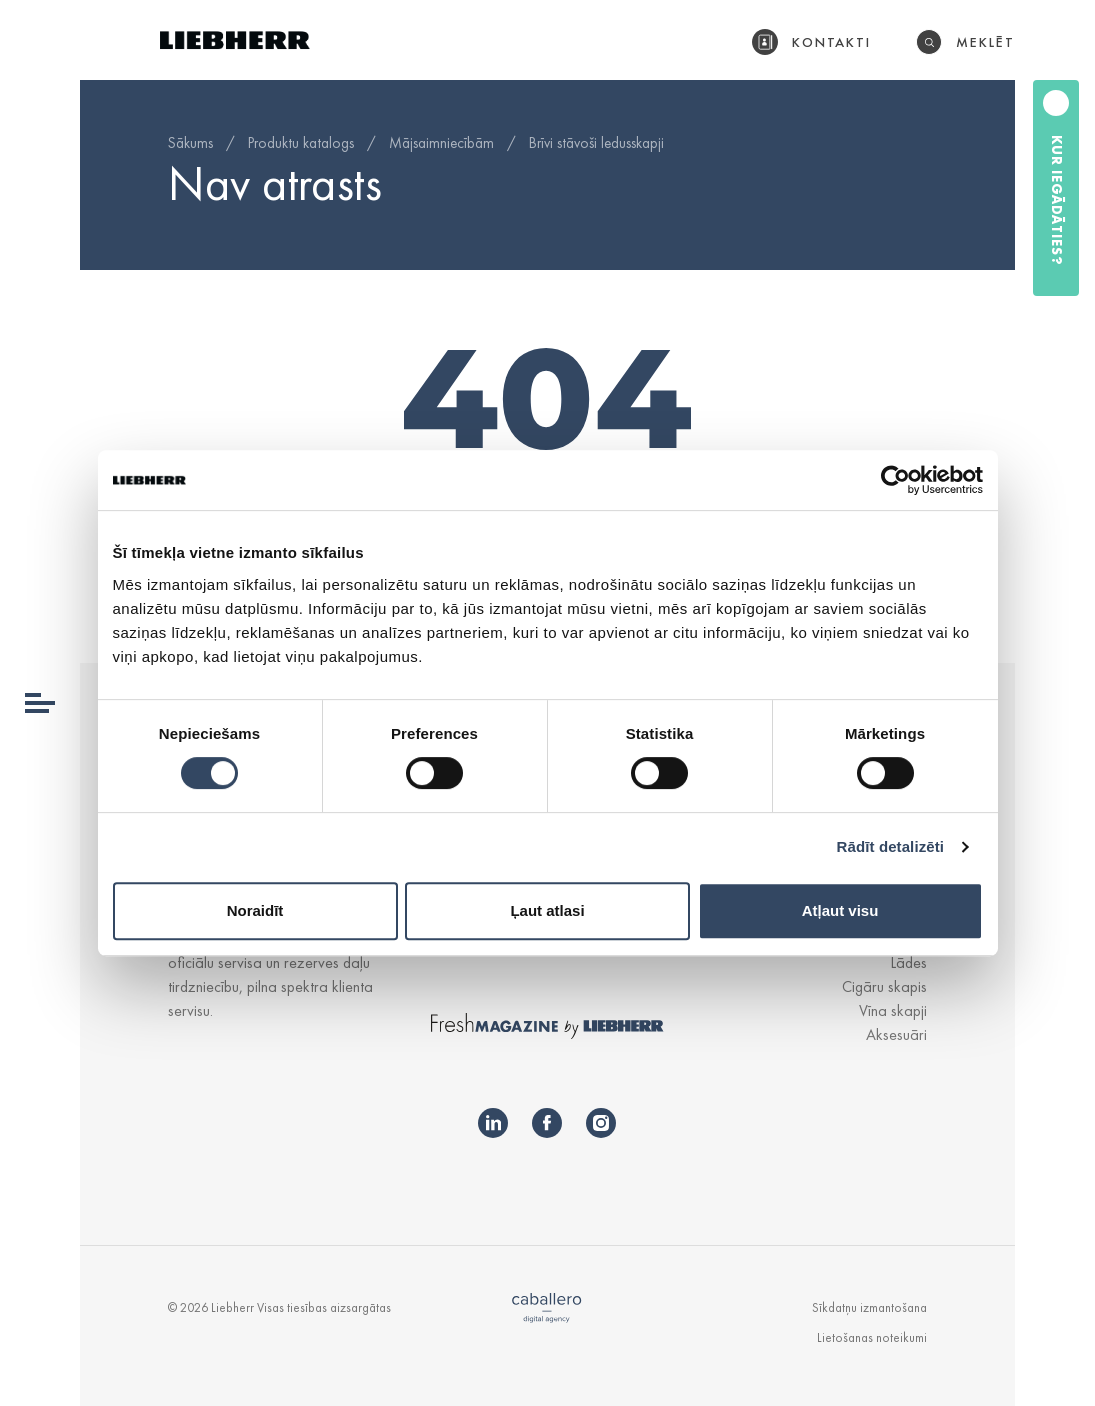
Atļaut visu (840, 910)
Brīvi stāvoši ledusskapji (596, 143)
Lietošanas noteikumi (872, 1337)
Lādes (908, 962)
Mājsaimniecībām (441, 143)
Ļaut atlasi (547, 910)
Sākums (190, 143)
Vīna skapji (893, 1010)
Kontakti (832, 42)
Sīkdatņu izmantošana (869, 1307)
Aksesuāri (896, 1034)
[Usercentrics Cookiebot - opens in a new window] (895, 480)
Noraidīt (255, 910)
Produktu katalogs (301, 143)
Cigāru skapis (884, 986)
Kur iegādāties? (1057, 200)
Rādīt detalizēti (890, 846)
